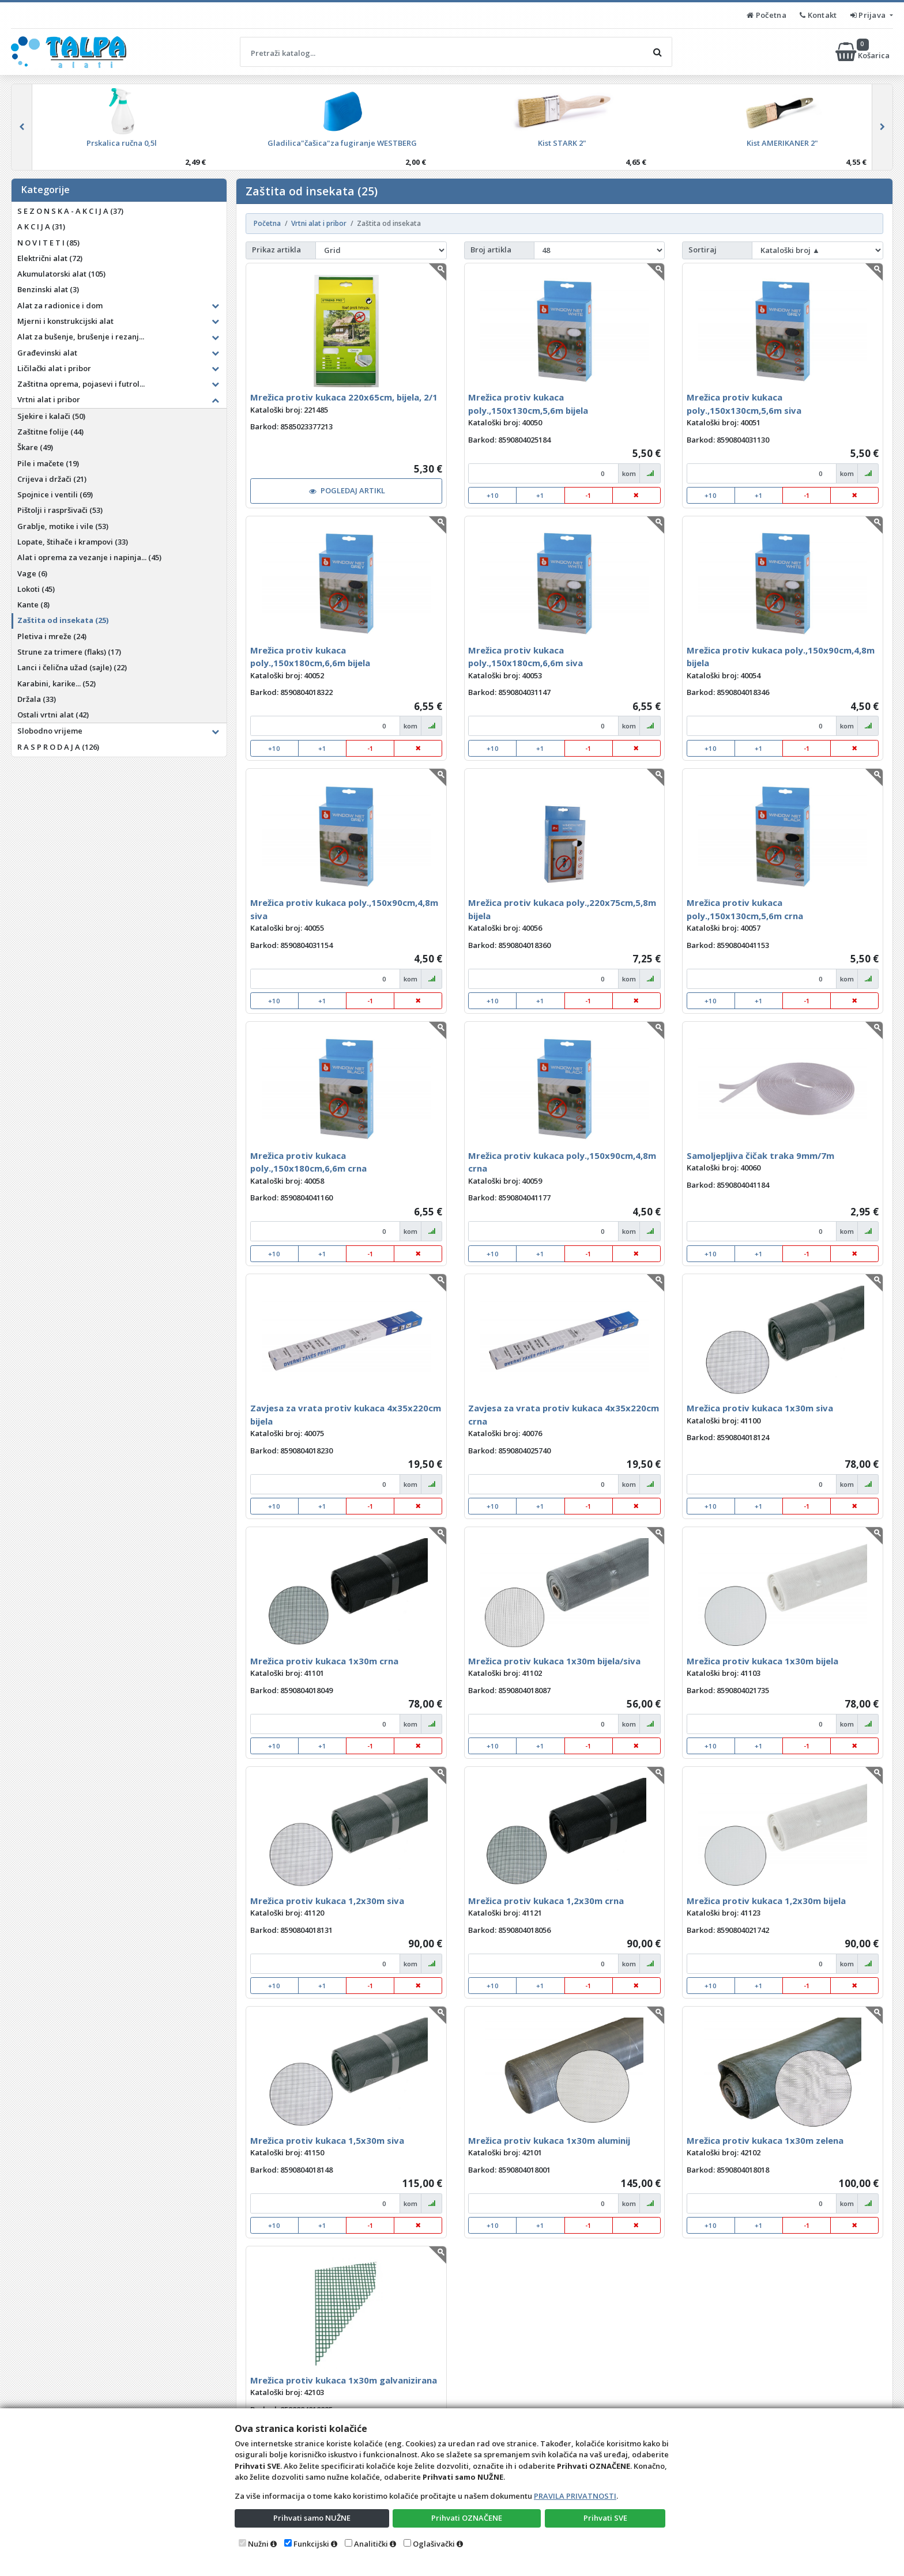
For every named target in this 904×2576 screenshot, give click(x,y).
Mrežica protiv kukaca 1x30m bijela (762, 1661)
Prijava (869, 15)
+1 (540, 495)
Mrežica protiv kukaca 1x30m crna (324, 1661)
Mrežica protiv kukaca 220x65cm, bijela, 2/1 (344, 397)
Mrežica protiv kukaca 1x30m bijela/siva (554, 1661)
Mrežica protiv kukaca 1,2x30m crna (546, 1900)
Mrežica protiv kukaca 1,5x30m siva (327, 2140)
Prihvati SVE (605, 2518)
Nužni (258, 2544)
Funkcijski (311, 2544)
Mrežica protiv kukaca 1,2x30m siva (327, 1900)
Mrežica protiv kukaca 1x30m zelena (765, 2140)
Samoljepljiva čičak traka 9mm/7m (760, 1155)
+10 (493, 495)
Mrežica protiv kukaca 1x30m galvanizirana (343, 2380)
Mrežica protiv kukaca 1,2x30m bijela (766, 1900)
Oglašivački (434, 2544)
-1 (588, 495)
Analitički (371, 2544)
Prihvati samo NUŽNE (312, 2518)
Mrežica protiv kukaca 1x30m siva (760, 1408)
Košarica (863, 52)
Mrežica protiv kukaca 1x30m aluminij (549, 2140)
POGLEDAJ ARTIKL (347, 490)
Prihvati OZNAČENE (466, 2518)
